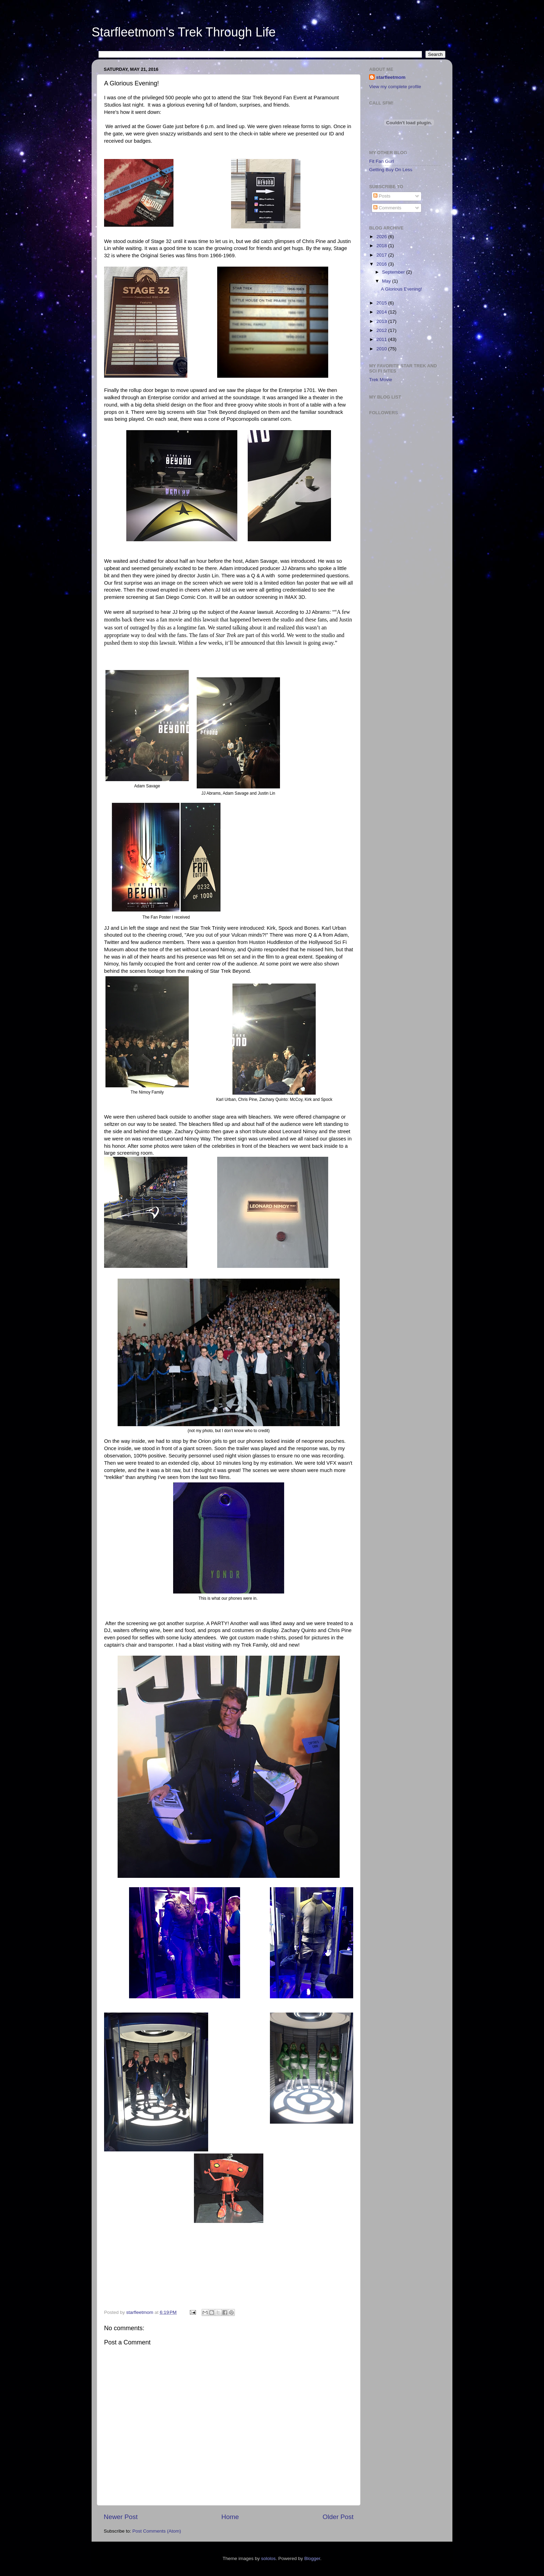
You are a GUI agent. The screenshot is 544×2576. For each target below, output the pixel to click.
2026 (382, 236)
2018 (382, 245)
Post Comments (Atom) (157, 2531)
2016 (382, 264)
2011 (382, 339)
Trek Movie (380, 379)
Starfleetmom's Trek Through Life (183, 32)
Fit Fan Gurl (381, 161)
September (394, 272)
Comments (387, 207)
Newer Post (121, 2516)
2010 (382, 348)
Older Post (338, 2516)
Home (230, 2516)
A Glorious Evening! (401, 289)
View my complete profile (395, 86)
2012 (382, 330)
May (387, 281)
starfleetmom (391, 77)
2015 (382, 303)
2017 (382, 255)
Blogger (312, 2558)
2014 (382, 312)
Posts (382, 196)
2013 (382, 321)
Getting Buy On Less (391, 169)
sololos (268, 2558)
